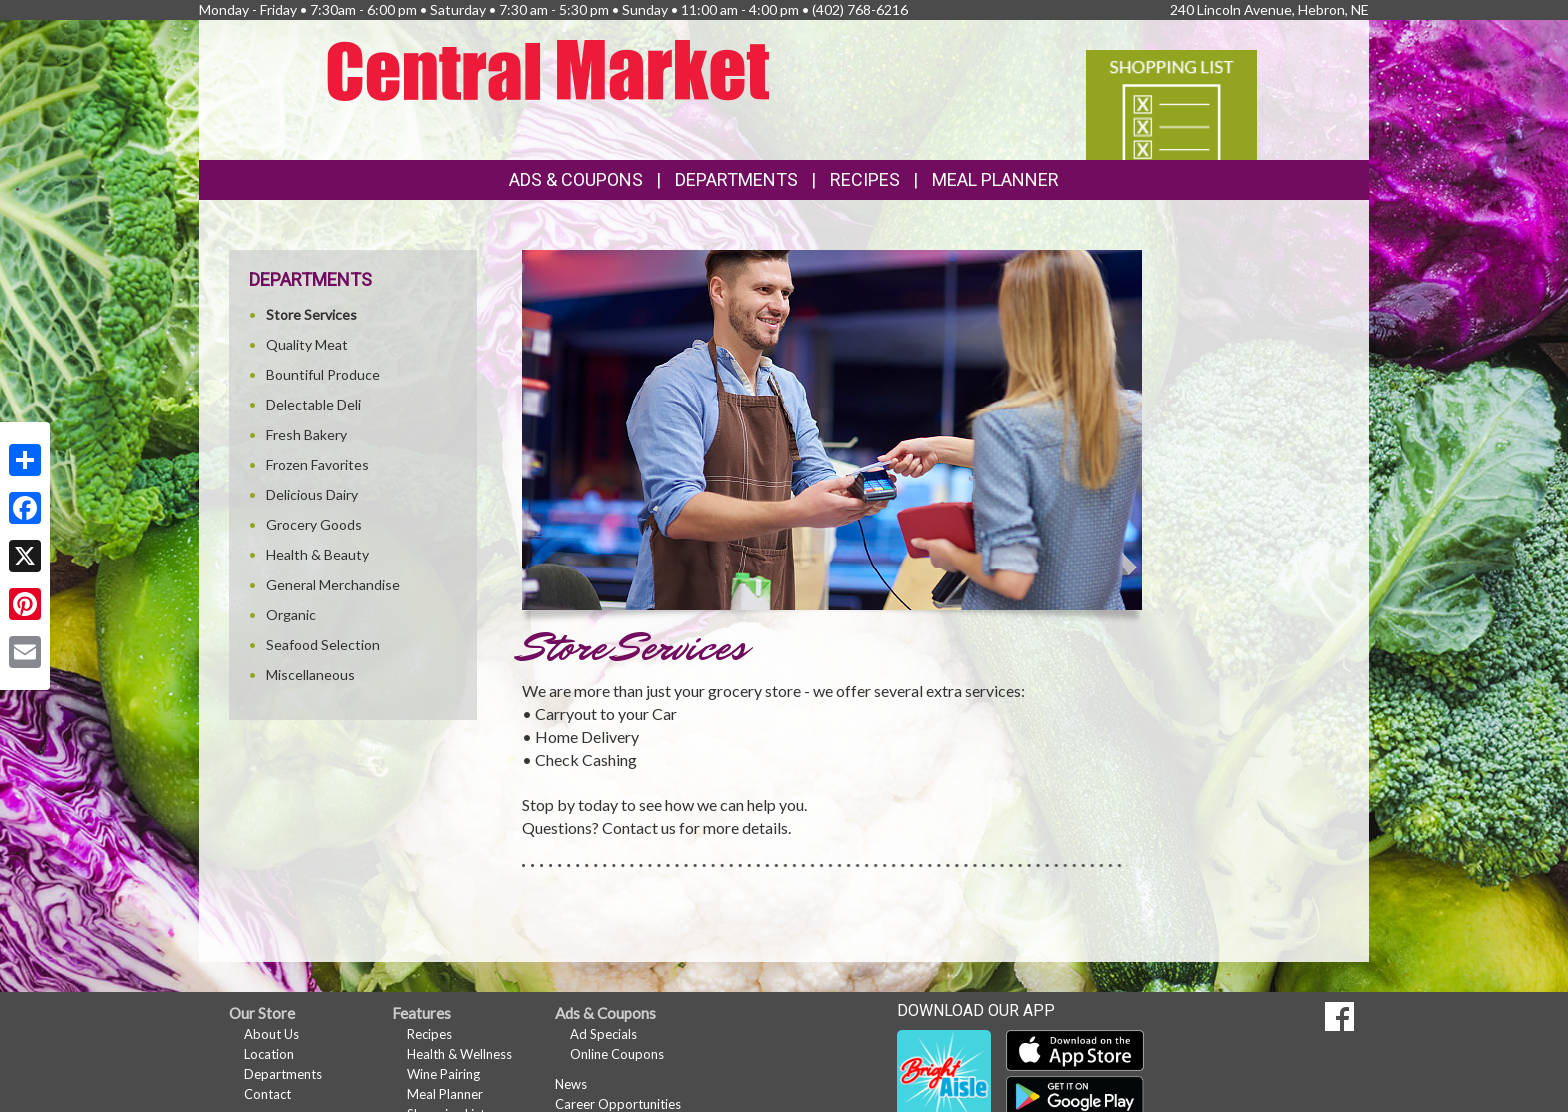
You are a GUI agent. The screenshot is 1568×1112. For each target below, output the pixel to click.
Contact (267, 1094)
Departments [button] (736, 179)
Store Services (311, 314)
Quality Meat (307, 344)
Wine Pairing (443, 1074)
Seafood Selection (323, 644)
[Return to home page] (548, 68)
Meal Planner (995, 179)
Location (269, 1054)
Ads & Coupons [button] (576, 179)
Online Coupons (617, 1054)
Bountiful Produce (323, 374)
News (571, 1084)
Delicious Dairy (312, 494)
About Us (271, 1034)
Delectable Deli (313, 404)
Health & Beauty (317, 554)
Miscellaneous (310, 674)
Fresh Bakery (306, 434)
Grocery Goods (314, 524)
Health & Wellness (459, 1054)
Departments (283, 1074)
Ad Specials (603, 1034)
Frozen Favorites (317, 464)
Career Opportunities (618, 1104)
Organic (291, 614)
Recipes (865, 179)
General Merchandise (333, 584)
